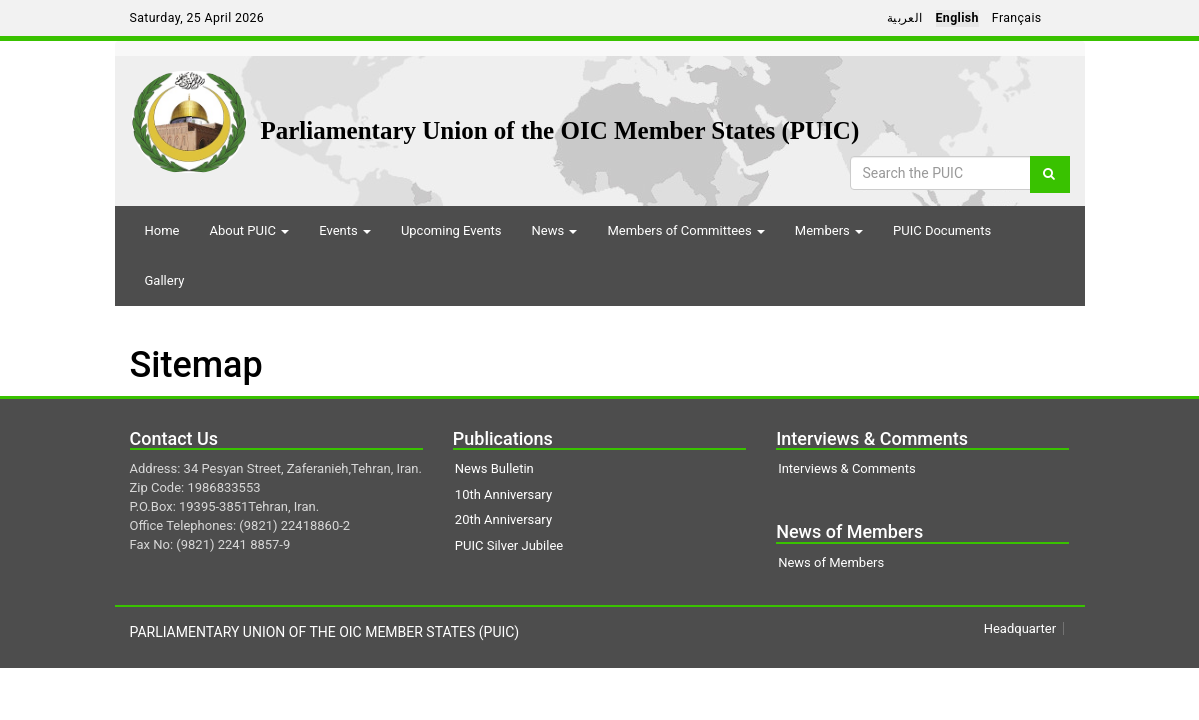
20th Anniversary (503, 519)
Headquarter (1020, 628)
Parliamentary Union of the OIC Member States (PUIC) (560, 130)
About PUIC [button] (249, 230)
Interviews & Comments (846, 468)
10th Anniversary (503, 494)
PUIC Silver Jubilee (509, 545)
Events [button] (345, 230)
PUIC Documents (942, 230)
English (957, 18)
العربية (905, 18)
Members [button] (829, 230)
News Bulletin (494, 468)
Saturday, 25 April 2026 (197, 18)
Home (162, 230)
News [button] (555, 230)
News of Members (831, 562)
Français (1017, 18)
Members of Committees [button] (685, 230)
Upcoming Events (451, 230)
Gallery (165, 280)
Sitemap (196, 365)
